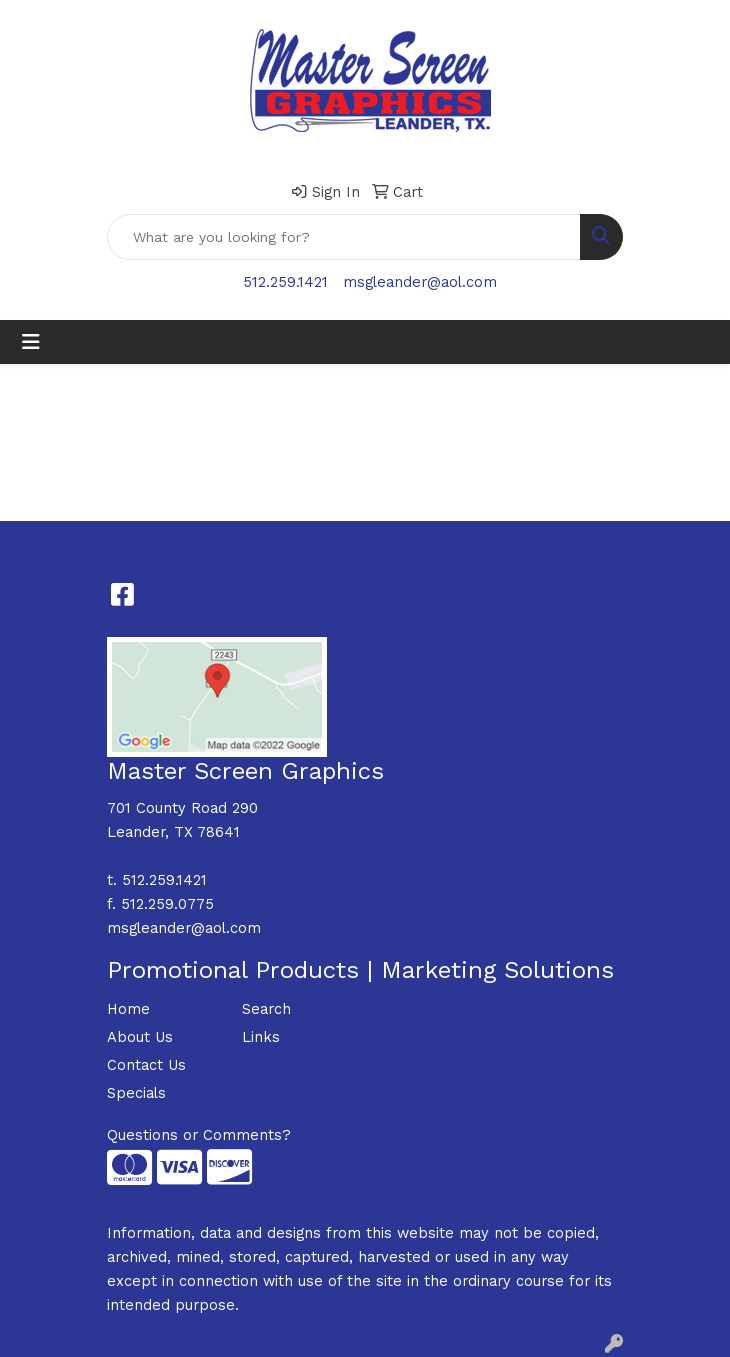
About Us (140, 1037)
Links (261, 1037)
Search (266, 1009)
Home (128, 1009)
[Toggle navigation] (31, 342)
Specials (136, 1093)
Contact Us (146, 1065)
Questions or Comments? (199, 1135)
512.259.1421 (285, 282)
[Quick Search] (344, 237)
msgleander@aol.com (420, 282)
